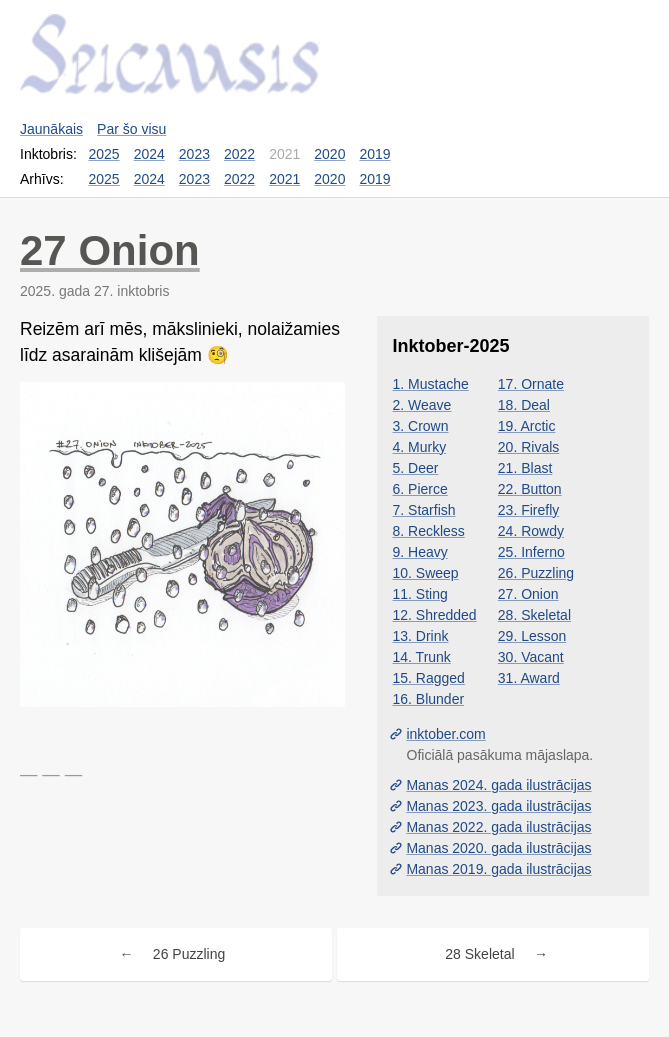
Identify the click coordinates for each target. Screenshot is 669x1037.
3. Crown (421, 426)
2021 (284, 179)
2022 (239, 154)
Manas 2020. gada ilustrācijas (498, 848)
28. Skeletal (534, 615)
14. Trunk (422, 657)
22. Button (530, 489)
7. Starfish (424, 510)
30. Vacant (531, 657)
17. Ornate (531, 384)
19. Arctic (527, 426)
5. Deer (416, 468)
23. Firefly (528, 510)
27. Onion (528, 594)
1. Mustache (431, 384)
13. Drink (421, 636)
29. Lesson (532, 636)
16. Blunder (429, 699)
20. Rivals (528, 447)
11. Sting (420, 594)
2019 (374, 154)
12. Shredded (435, 615)
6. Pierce (420, 489)
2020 (329, 154)
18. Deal (524, 405)
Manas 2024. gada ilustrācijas (498, 785)
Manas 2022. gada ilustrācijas (498, 827)
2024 (149, 154)
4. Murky (420, 447)
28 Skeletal (479, 954)
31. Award (529, 678)
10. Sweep (426, 573)
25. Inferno (531, 552)
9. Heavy (420, 552)
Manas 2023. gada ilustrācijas (498, 806)
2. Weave (422, 405)
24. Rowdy (531, 531)
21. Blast (525, 468)
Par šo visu (131, 129)
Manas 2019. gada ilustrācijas (498, 869)
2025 (104, 154)
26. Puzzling (536, 573)
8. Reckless (429, 531)
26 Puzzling (189, 954)
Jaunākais (51, 129)
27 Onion (110, 250)
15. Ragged (429, 678)
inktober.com (445, 734)
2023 (194, 154)
